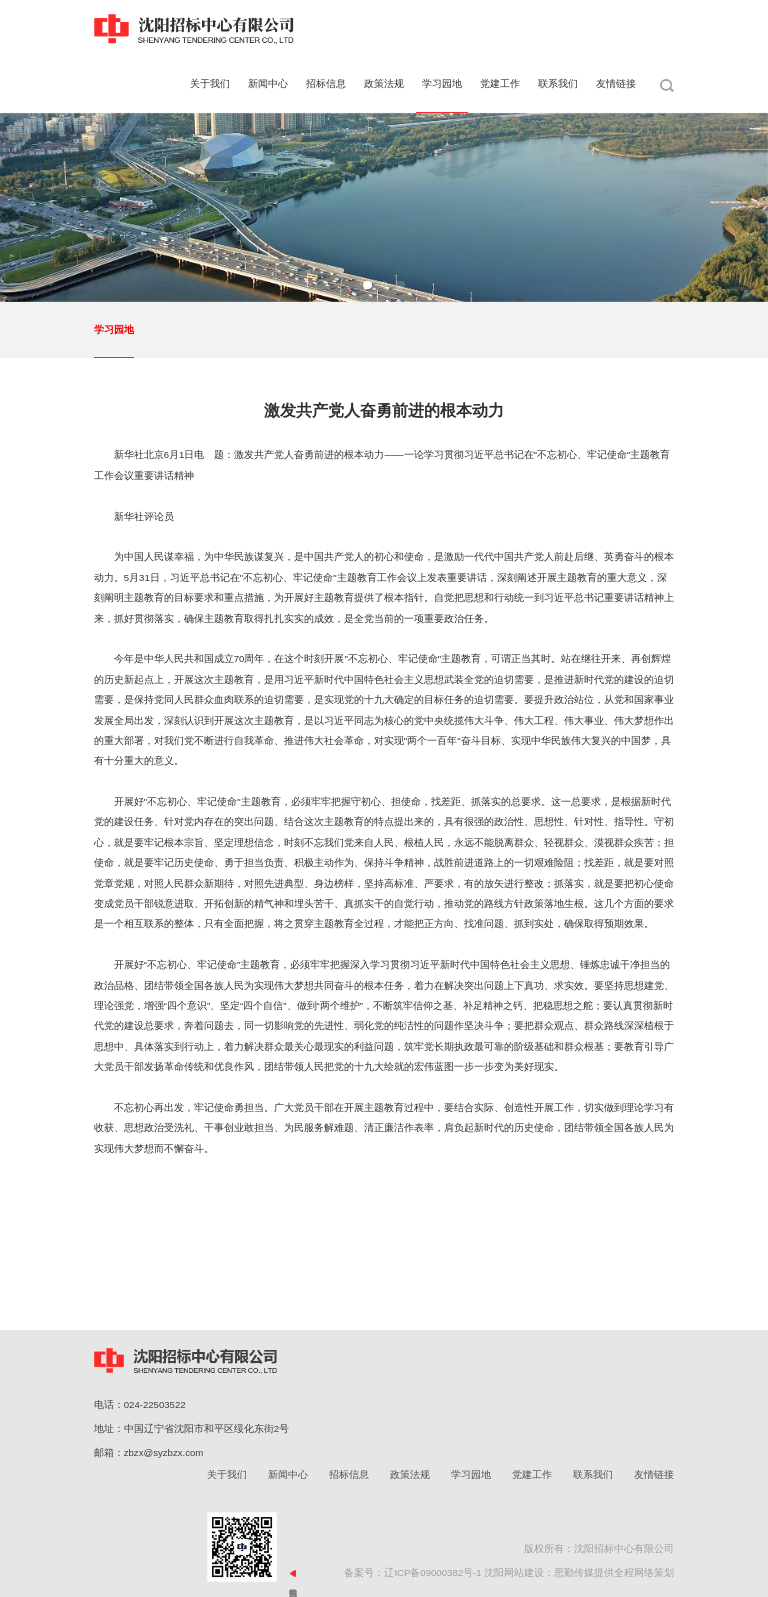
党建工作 (532, 1474)
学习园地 (114, 329)
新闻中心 (288, 1474)
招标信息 (349, 1474)
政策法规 (410, 1474)
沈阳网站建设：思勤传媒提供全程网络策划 (579, 1572)
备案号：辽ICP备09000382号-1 (412, 1572)
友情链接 (654, 1474)
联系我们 (593, 1474)
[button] (367, 285)
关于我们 (227, 1474)
